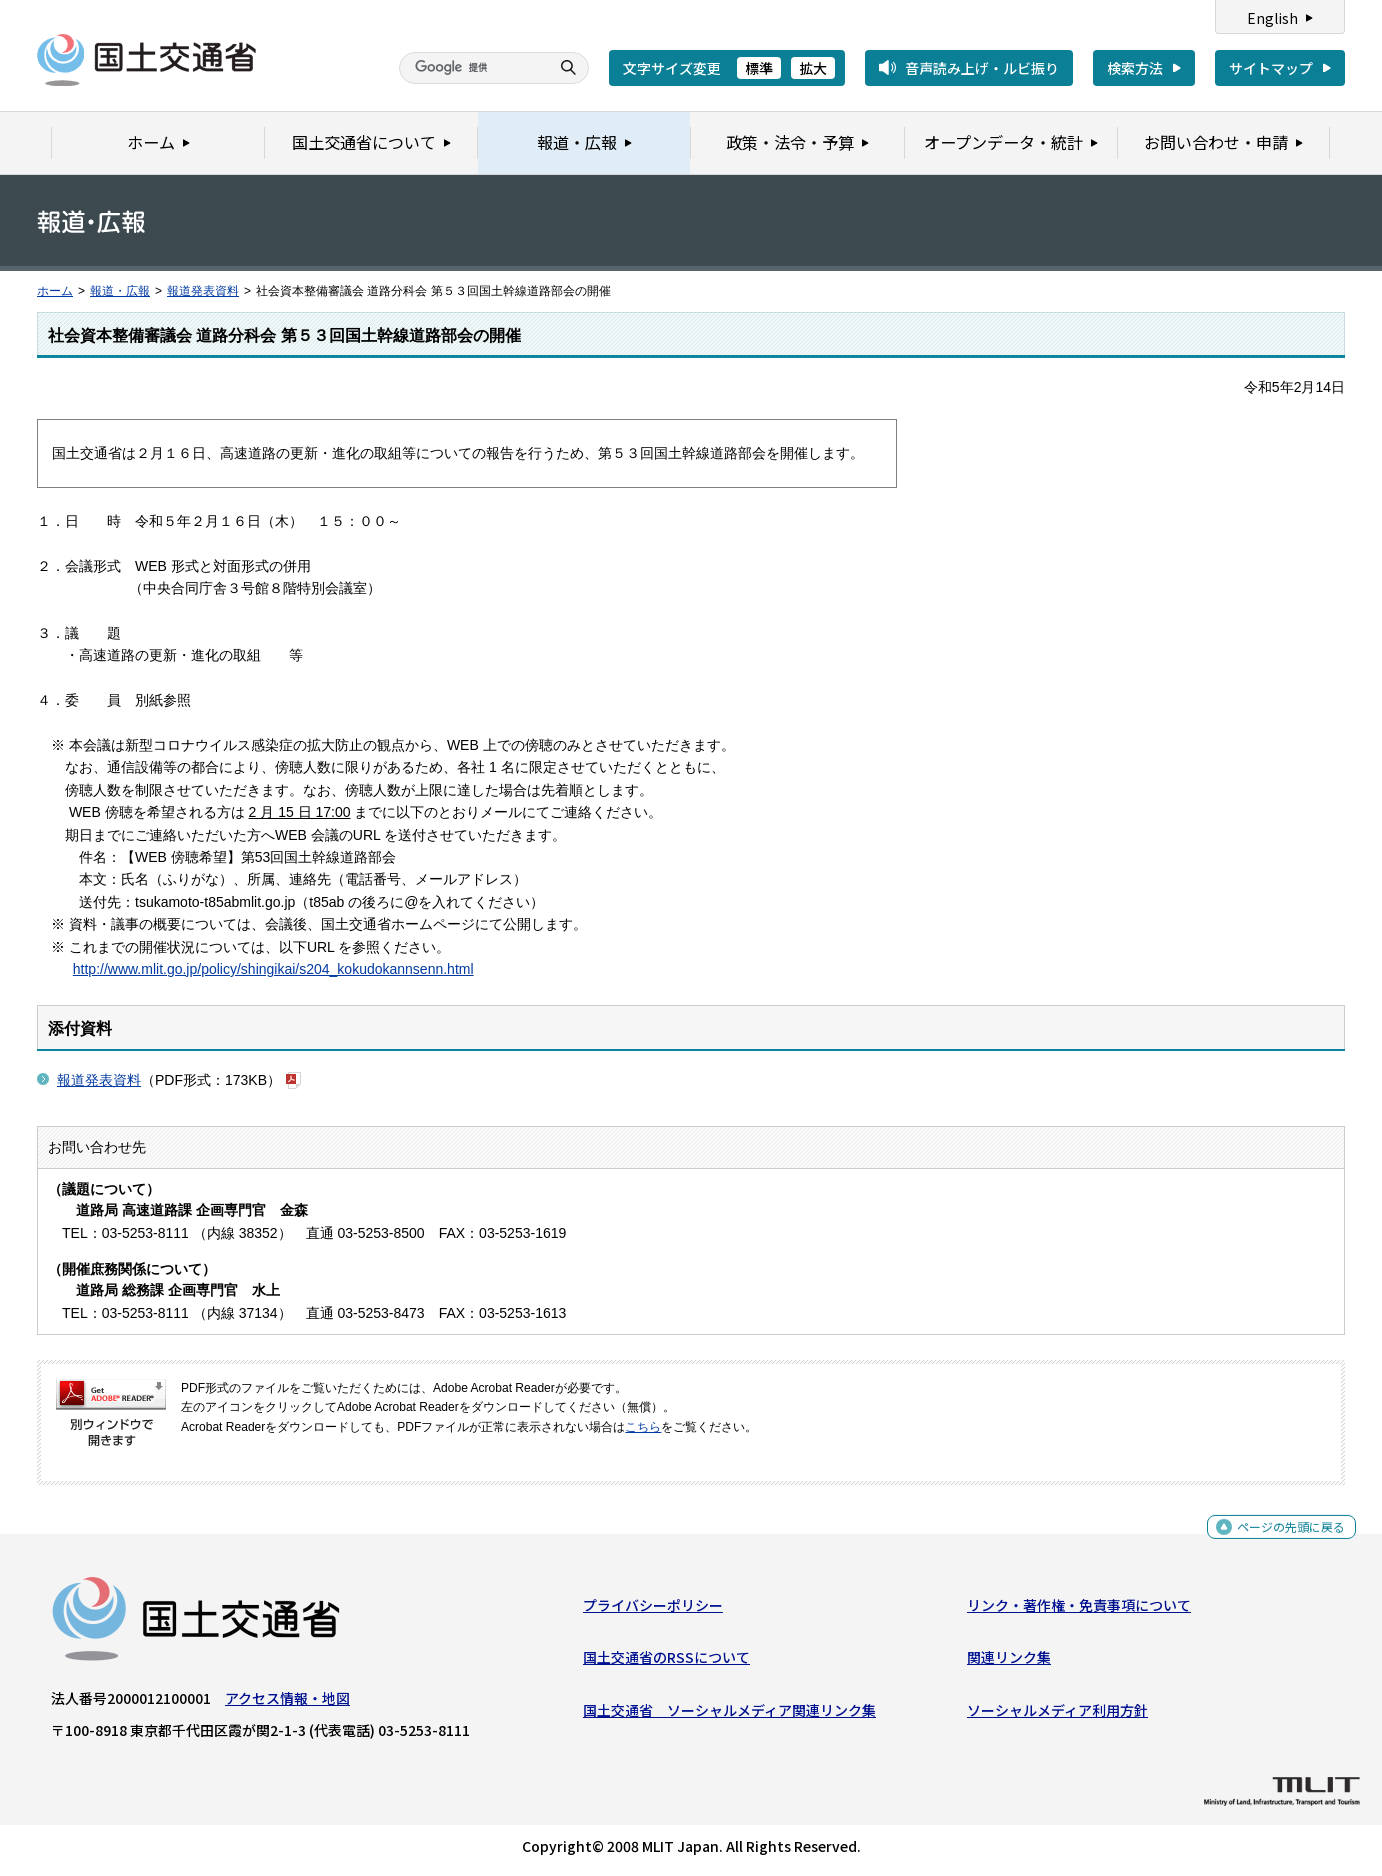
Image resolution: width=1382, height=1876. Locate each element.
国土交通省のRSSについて (666, 1662)
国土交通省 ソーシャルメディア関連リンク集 (729, 1715)
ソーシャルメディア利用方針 (1057, 1715)
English (1272, 18)
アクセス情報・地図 (287, 1703)
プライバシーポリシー (653, 1610)
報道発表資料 (203, 291)
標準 (759, 68)
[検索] (472, 68)
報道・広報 (120, 291)
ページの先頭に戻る (1283, 1537)
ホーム (55, 291)
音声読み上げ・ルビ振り (982, 68)
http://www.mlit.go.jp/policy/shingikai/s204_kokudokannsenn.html (273, 969)
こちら (643, 1427)
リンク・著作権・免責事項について (1079, 1610)
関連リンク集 (1009, 1662)
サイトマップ (1271, 68)
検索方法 (1135, 68)
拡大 (813, 68)
